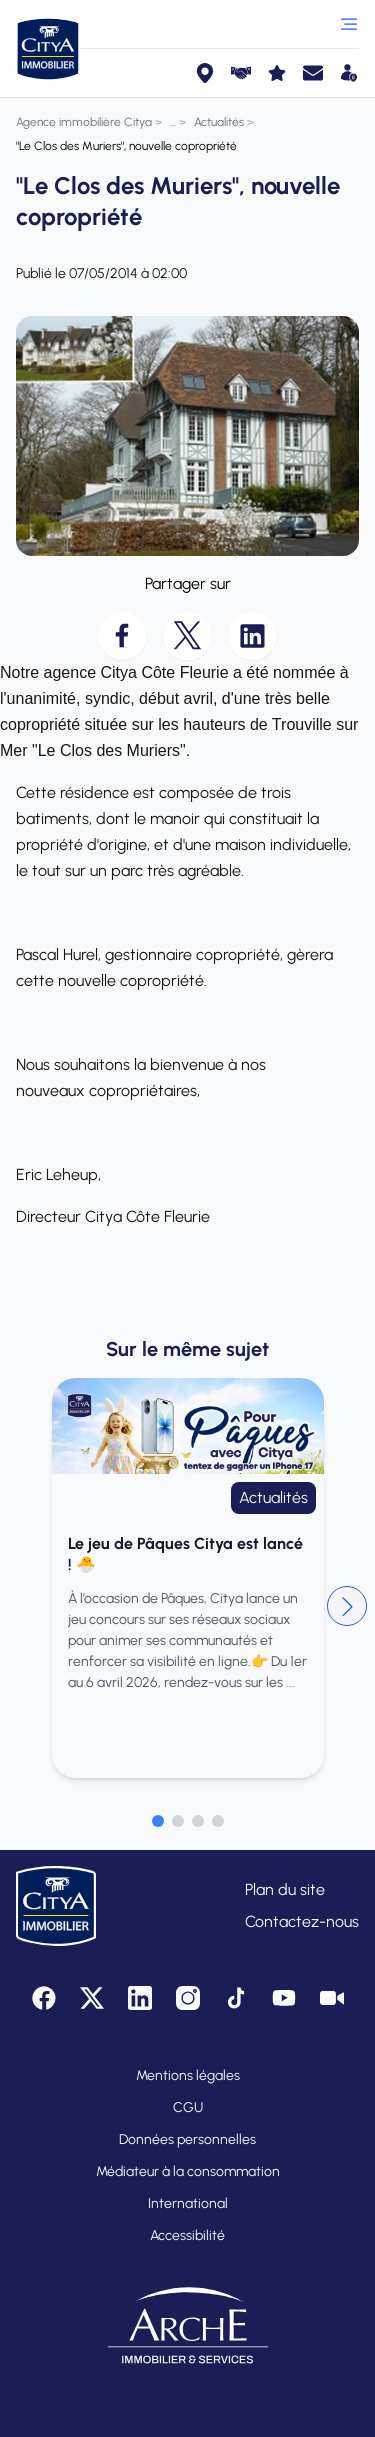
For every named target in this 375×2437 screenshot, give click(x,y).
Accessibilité (187, 2235)
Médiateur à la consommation (188, 2171)
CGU (188, 2107)
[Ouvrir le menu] (349, 24)
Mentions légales (188, 2075)
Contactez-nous (302, 1921)
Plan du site (285, 1889)
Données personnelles (187, 2139)
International (188, 2203)
